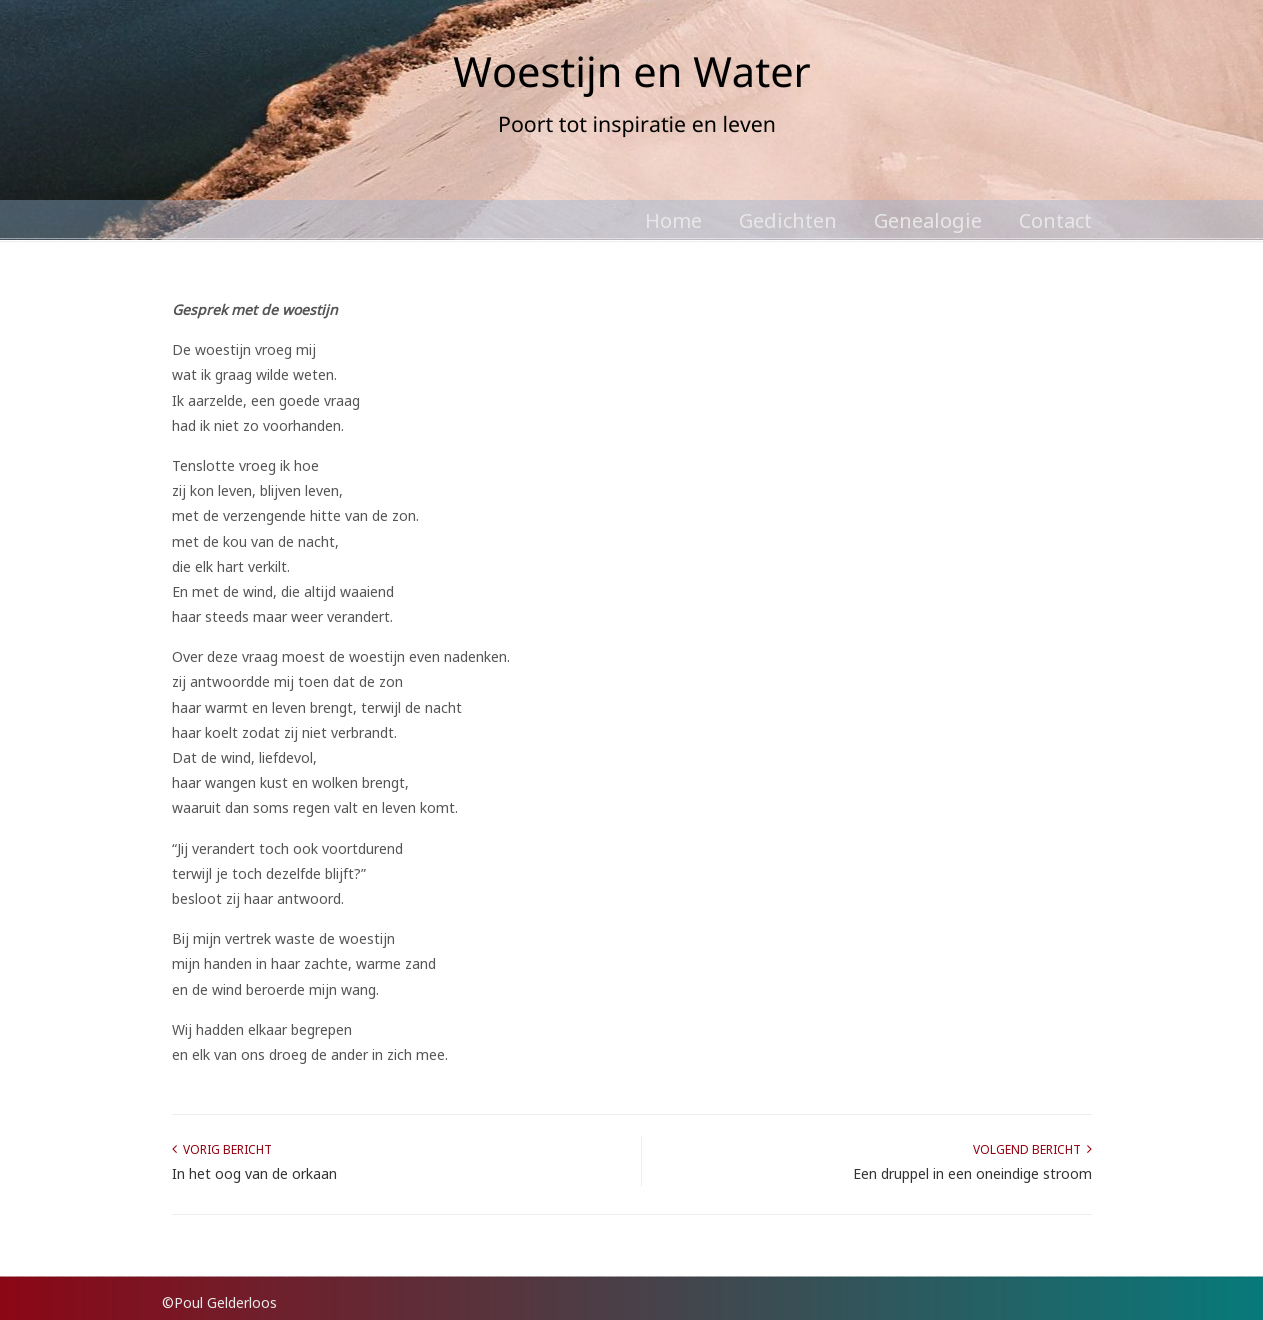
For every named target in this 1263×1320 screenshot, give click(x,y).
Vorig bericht (222, 1149)
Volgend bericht (1032, 1149)
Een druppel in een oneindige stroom (972, 1173)
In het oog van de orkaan (254, 1173)
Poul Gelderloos (632, 100)
